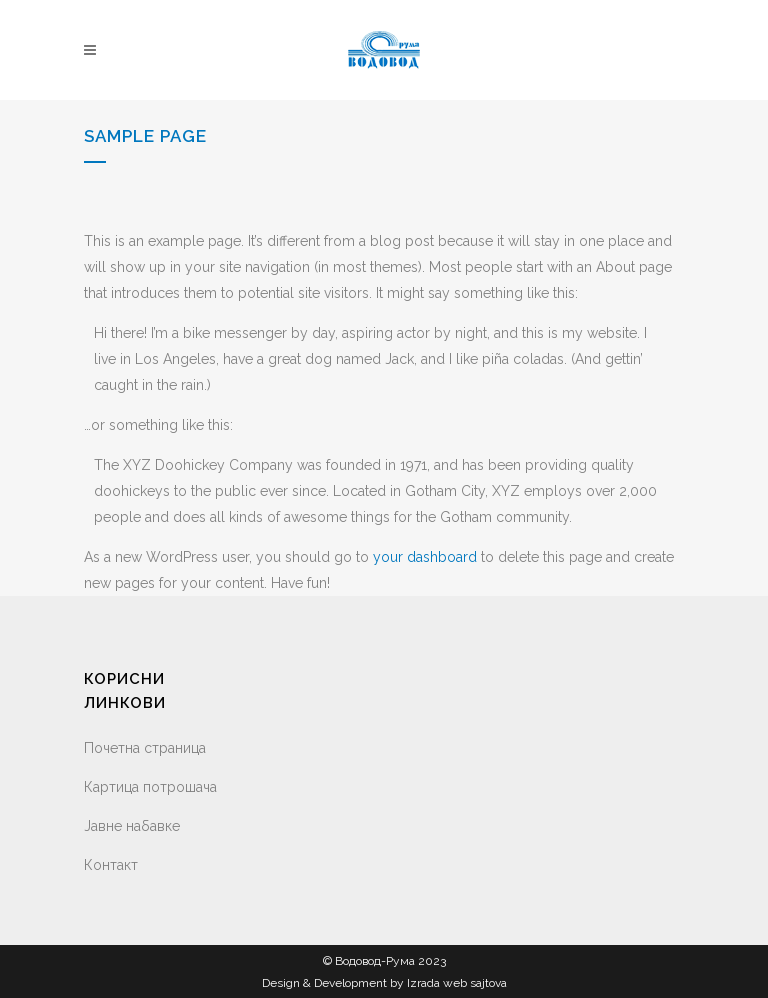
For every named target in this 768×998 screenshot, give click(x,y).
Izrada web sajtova (457, 983)
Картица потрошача (150, 787)
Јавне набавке (132, 826)
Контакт (111, 865)
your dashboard (425, 557)
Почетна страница (145, 748)
